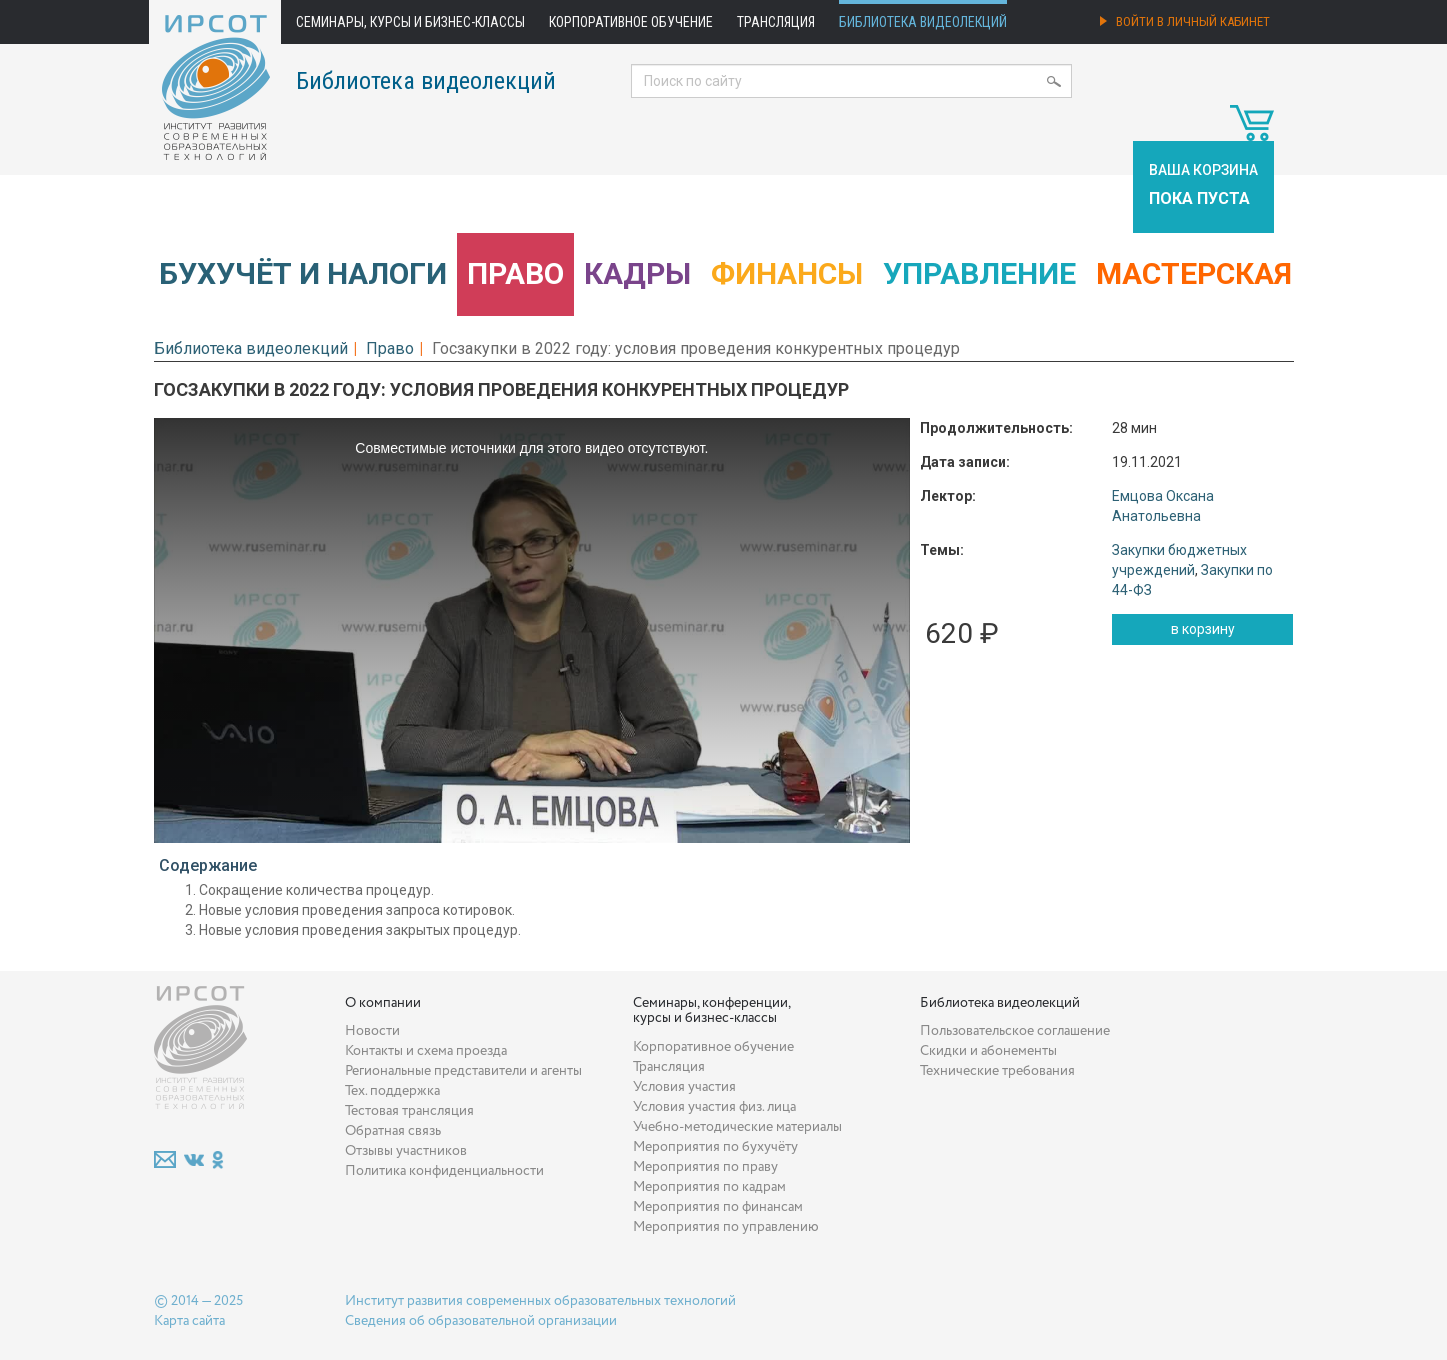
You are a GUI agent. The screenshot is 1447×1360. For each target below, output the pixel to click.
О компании (383, 1003)
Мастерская (1194, 273)
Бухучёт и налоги (303, 273)
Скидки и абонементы (988, 1051)
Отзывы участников (406, 1151)
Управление (979, 273)
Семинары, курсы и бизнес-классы (410, 22)
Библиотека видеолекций (923, 22)
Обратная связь (393, 1131)
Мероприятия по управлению (726, 1227)
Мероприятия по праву (705, 1167)
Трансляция (776, 22)
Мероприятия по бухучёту (715, 1147)
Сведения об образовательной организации (481, 1321)
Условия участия (684, 1087)
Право (515, 273)
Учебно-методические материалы (737, 1127)
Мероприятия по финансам (718, 1207)
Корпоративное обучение (631, 22)
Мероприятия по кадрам (709, 1187)
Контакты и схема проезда (426, 1051)
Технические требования (997, 1071)
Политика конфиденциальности (444, 1171)
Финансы (787, 273)
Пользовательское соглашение (1015, 1031)
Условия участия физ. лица (714, 1107)
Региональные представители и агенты (463, 1071)
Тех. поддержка (392, 1091)
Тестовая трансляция (409, 1111)
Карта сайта (189, 1321)
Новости (372, 1031)
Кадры (637, 273)
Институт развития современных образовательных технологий (540, 1301)
